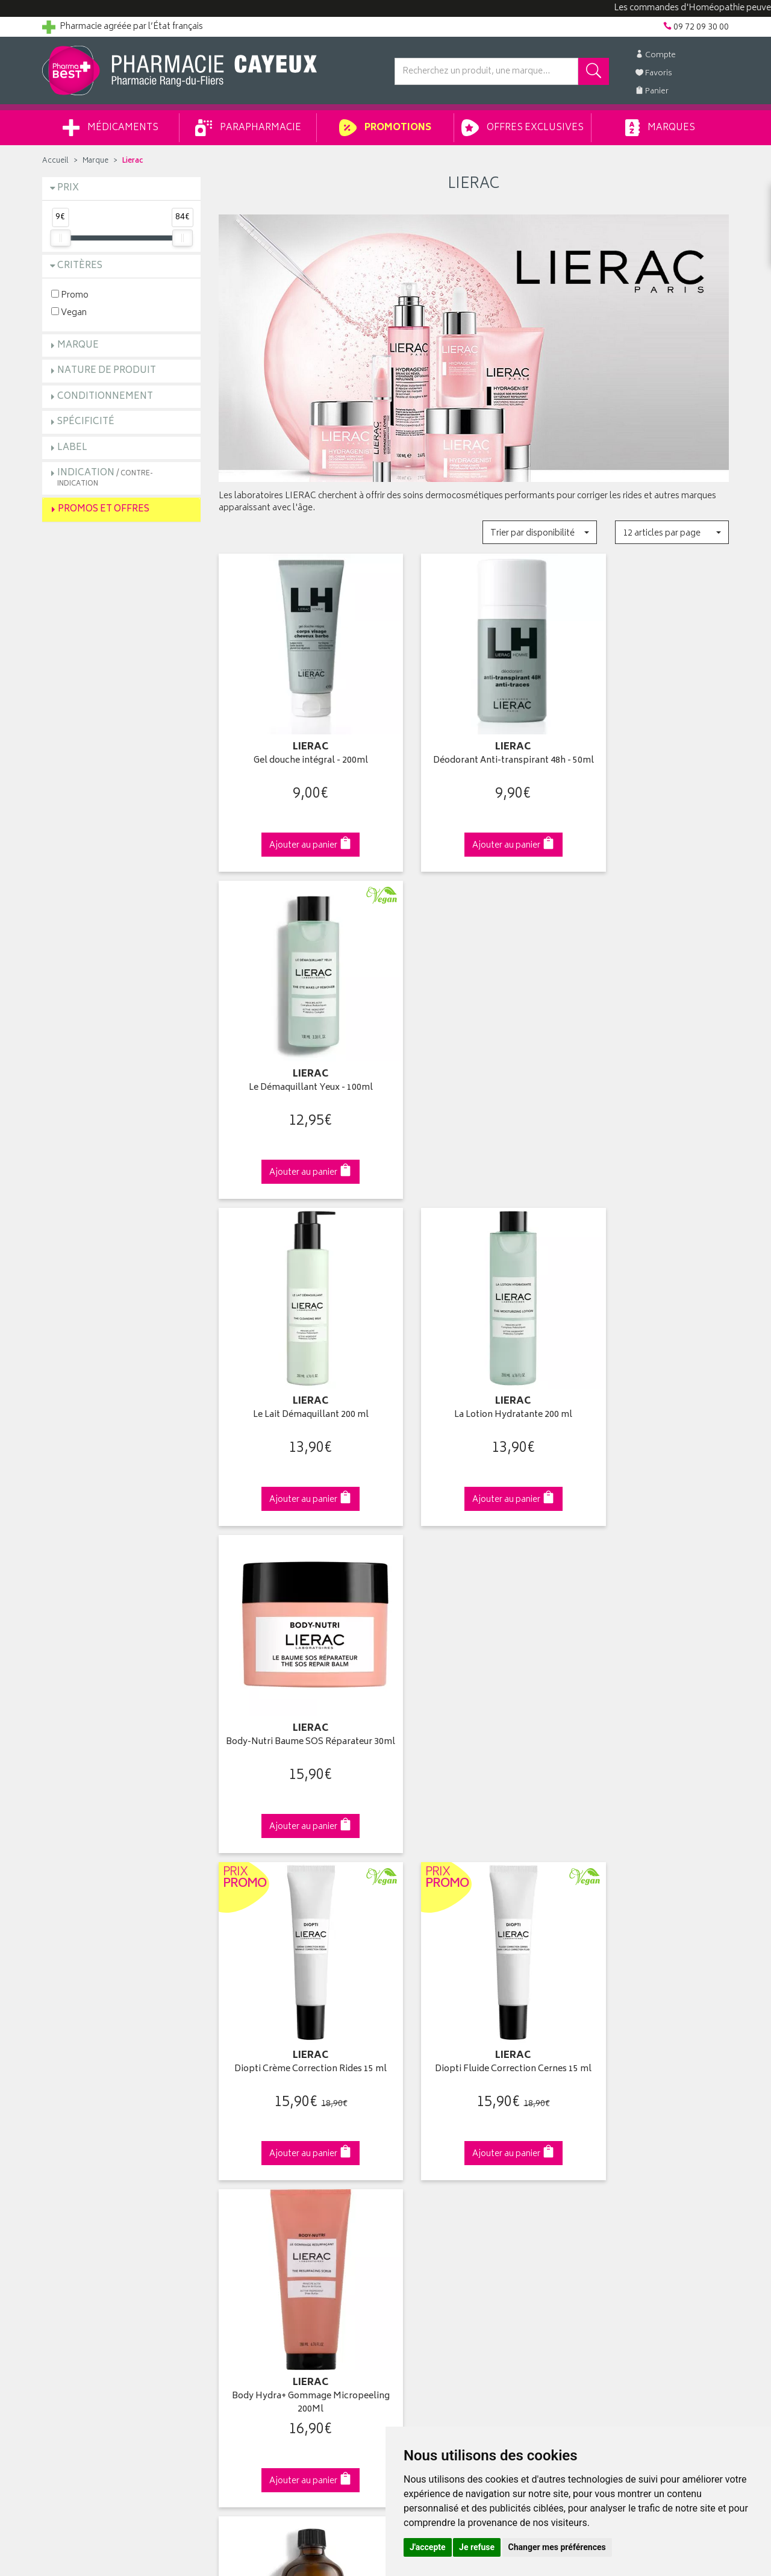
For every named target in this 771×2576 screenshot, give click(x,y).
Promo (70, 295)
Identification (419, 2096)
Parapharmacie (248, 127)
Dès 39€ (298, 1893)
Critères (79, 266)
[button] (539, 532)
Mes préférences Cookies (267, 2265)
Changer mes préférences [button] (557, 2547)
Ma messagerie (423, 2166)
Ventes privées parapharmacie (276, 2139)
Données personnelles (262, 2236)
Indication (105, 477)
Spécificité (85, 422)
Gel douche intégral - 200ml (297, 739)
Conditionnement (105, 397)
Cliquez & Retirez (121, 1887)
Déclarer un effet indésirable (272, 2195)
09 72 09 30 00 (650, 1887)
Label (72, 448)
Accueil (55, 161)
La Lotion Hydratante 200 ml (473, 1043)
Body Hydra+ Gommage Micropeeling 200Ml (649, 1354)
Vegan (69, 312)
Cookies (234, 2250)
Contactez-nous (73, 2139)
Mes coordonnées (429, 2111)
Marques (660, 127)
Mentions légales (251, 2222)
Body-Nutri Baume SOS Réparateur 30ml (650, 1049)
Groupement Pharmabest (91, 2111)
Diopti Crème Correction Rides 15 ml (297, 1354)
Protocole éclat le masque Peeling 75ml (473, 1658)
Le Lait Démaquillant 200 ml (297, 1043)
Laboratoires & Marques (263, 2111)
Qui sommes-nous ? (82, 2096)
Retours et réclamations (88, 2152)
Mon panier (416, 2139)
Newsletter (239, 2166)
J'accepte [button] (428, 2547)
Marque (95, 161)
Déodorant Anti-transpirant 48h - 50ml (474, 745)
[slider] (60, 238)
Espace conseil (247, 2152)
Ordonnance (243, 2180)
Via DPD (474, 1887)
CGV (227, 2208)
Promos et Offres (103, 509)
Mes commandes (428, 2125)
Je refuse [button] (477, 2547)
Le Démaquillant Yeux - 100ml (650, 739)
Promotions (385, 127)
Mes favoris (416, 2152)
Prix (68, 188)
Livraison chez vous (608, 2111)
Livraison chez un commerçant (629, 2125)
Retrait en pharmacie (609, 2096)
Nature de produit (106, 371)
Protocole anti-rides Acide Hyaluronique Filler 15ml (650, 1658)
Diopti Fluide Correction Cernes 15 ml (473, 1354)
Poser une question (79, 2125)
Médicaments (110, 127)
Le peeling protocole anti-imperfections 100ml (297, 1658)
